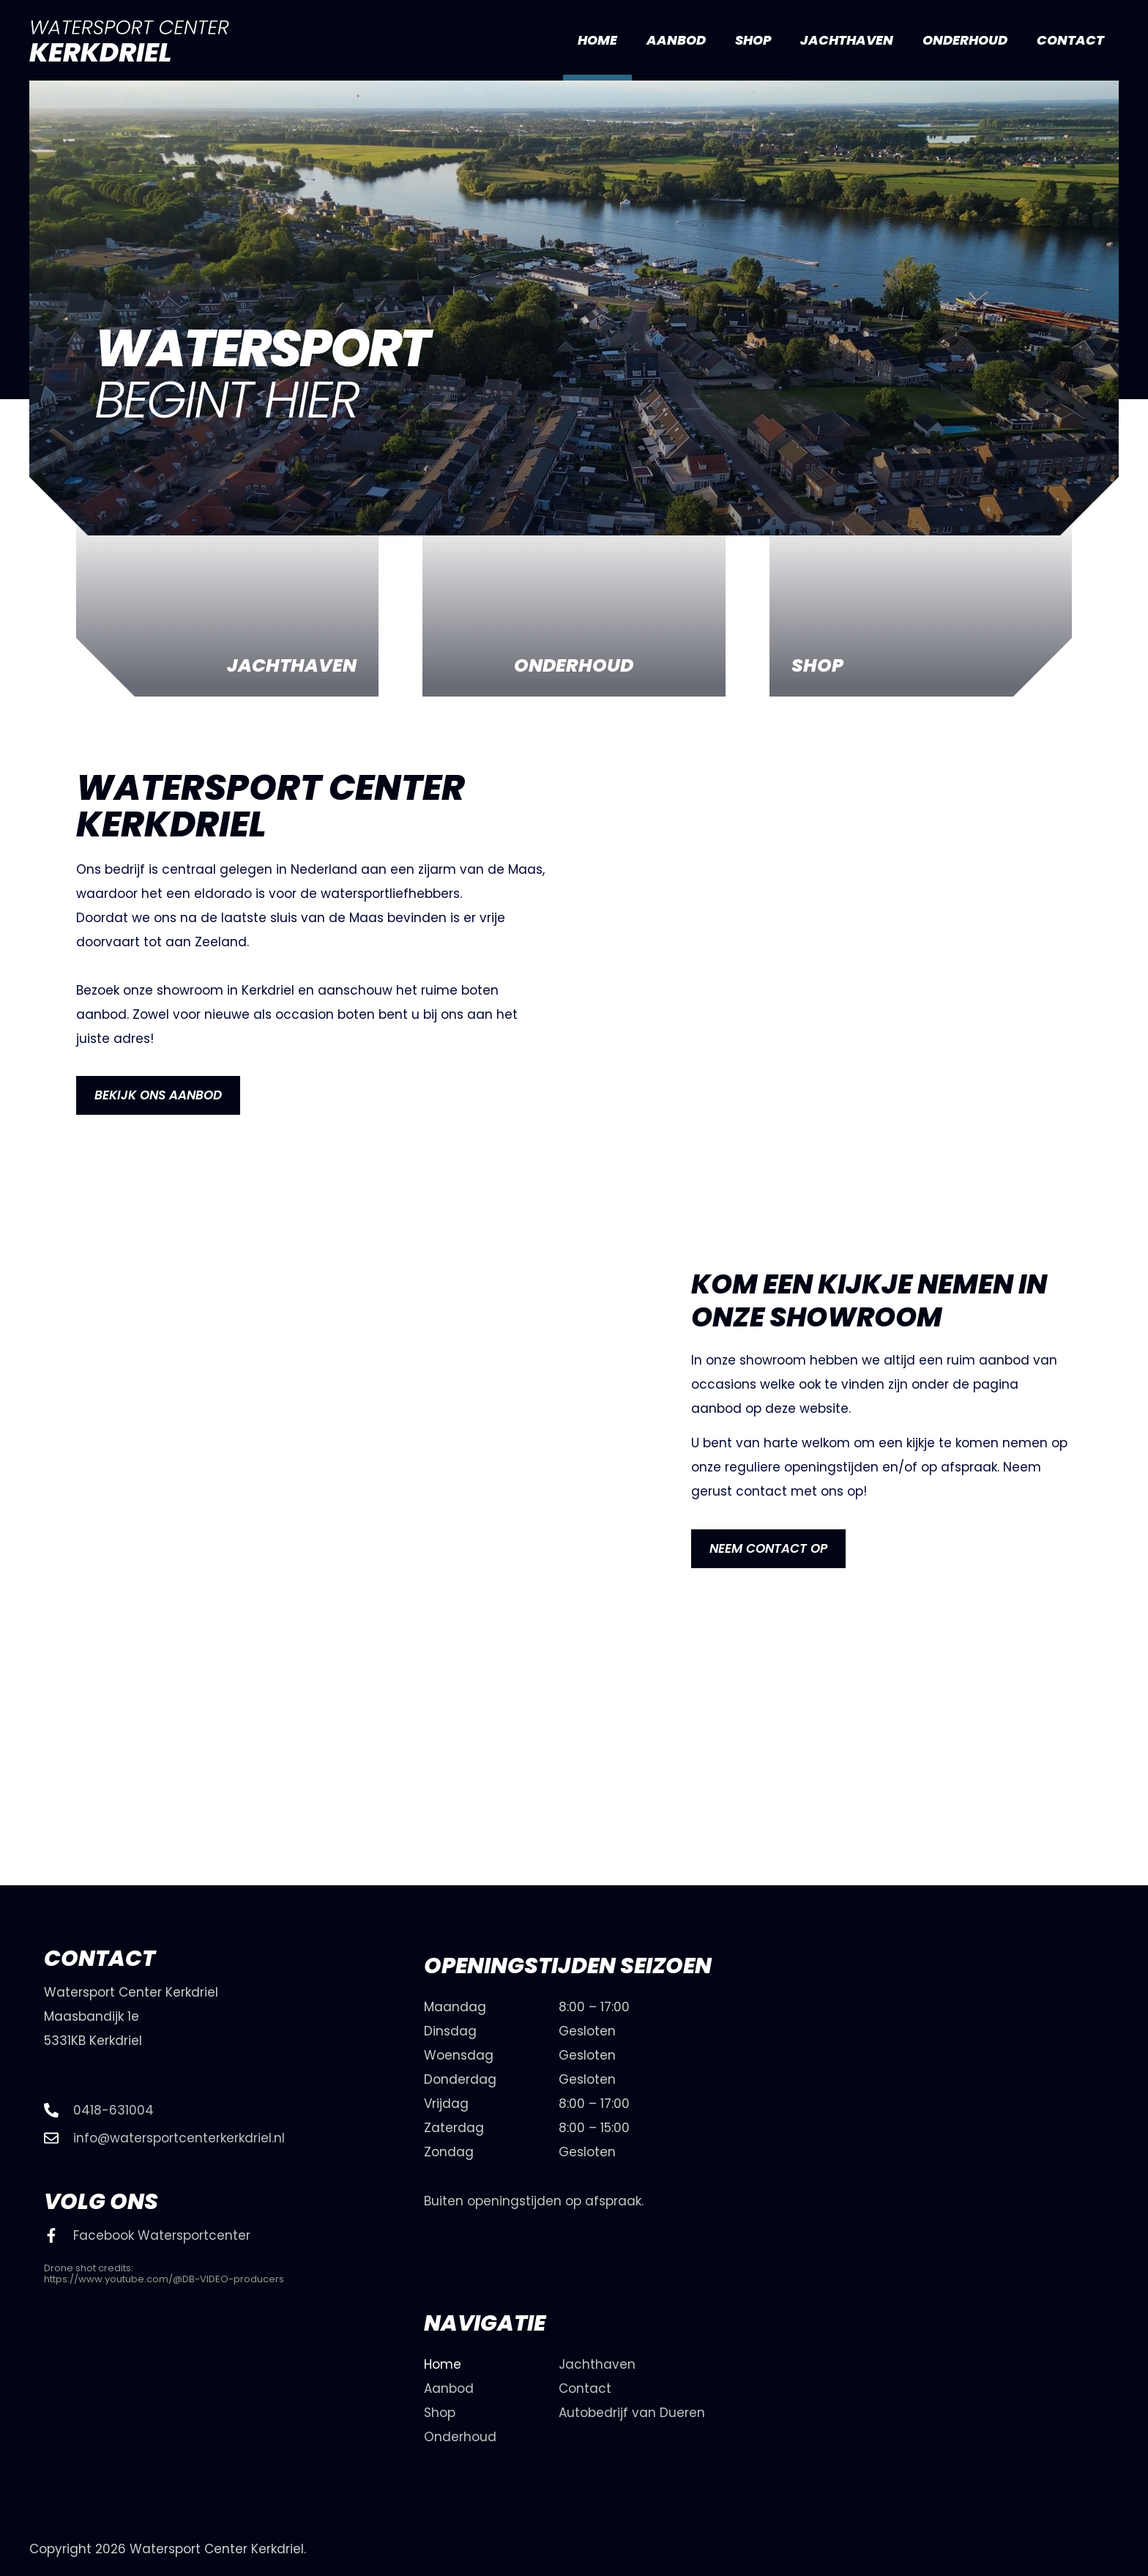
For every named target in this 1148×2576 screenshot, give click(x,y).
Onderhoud (964, 40)
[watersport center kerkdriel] (976, 2141)
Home (597, 40)
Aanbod (676, 40)
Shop (753, 40)
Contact (1070, 40)
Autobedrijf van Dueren (632, 2412)
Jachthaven (846, 40)
